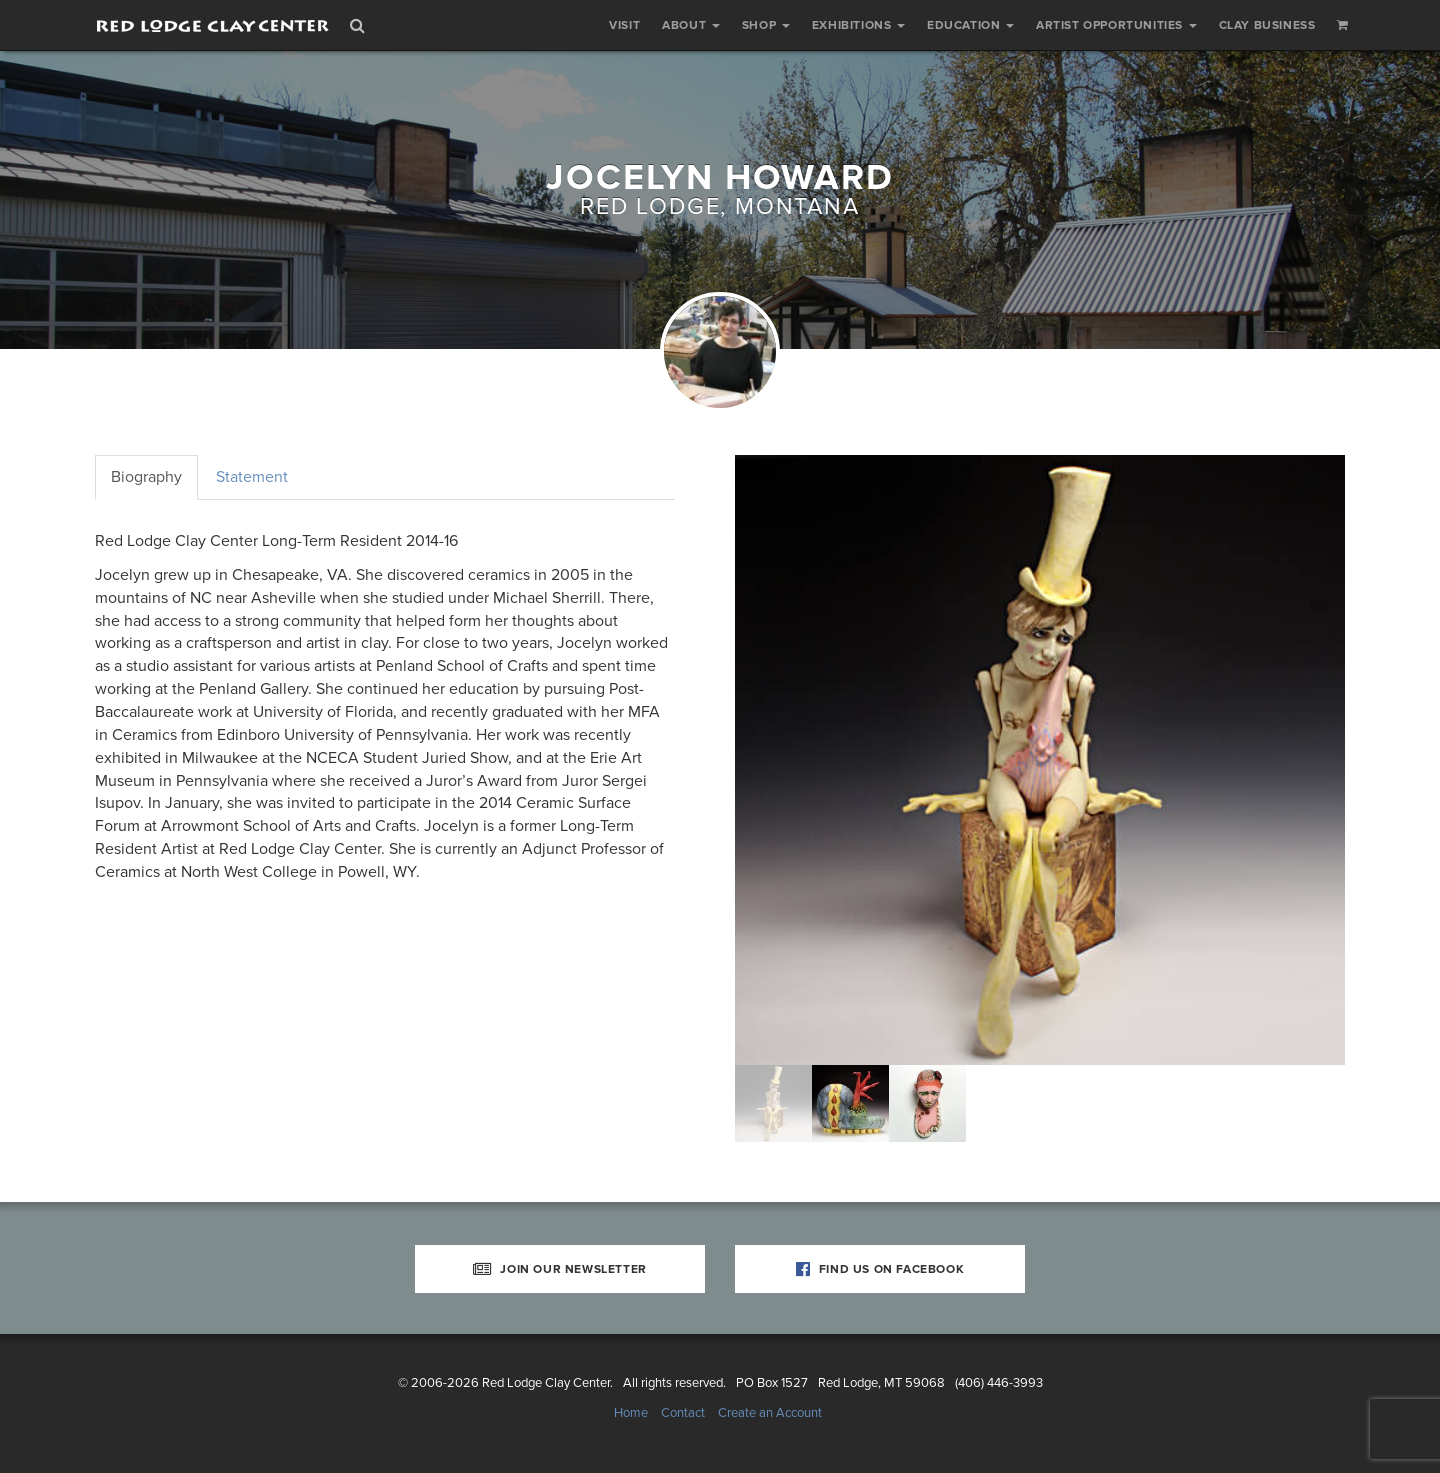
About (691, 25)
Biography (146, 477)
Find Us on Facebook (880, 1269)
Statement (252, 477)
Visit (624, 25)
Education (970, 25)
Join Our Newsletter (560, 1269)
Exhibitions (858, 25)
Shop (766, 25)
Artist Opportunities (1116, 25)
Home (631, 1413)
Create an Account (770, 1413)
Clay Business (1267, 25)
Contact (683, 1413)
